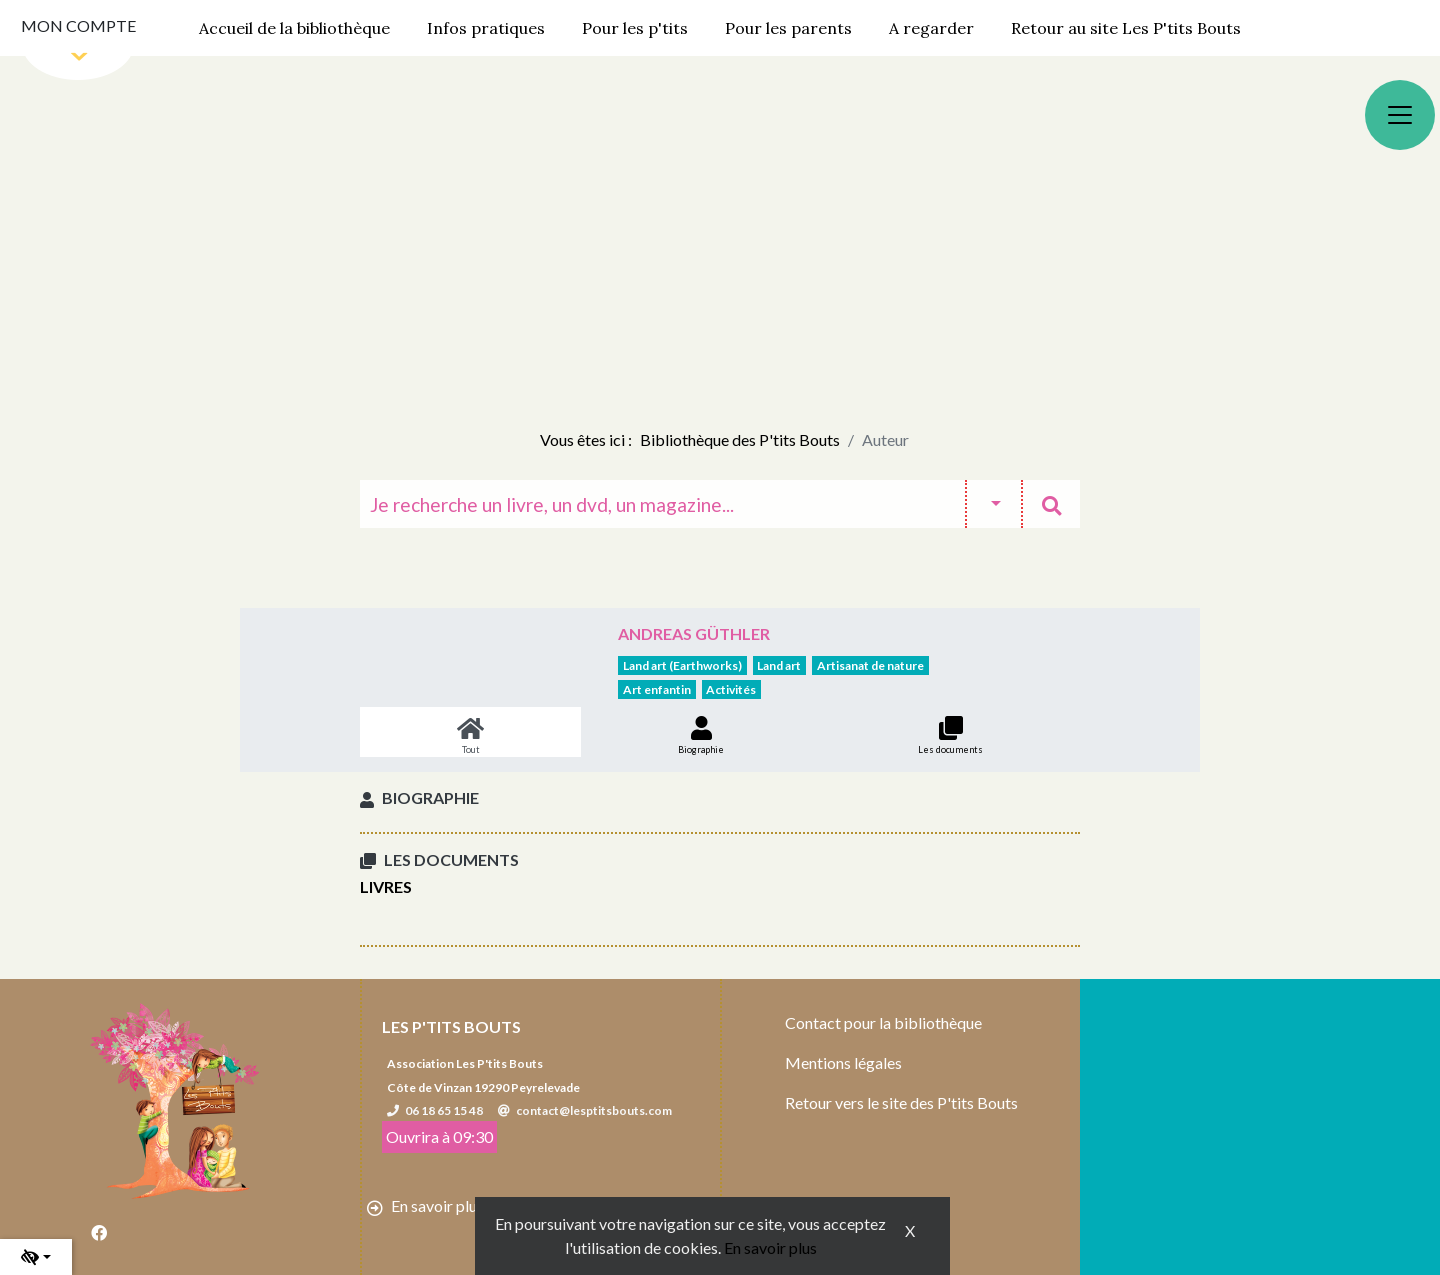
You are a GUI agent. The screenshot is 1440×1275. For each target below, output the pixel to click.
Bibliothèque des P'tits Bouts (740, 439)
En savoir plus (770, 1247)
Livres (386, 886)
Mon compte (78, 25)
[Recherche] (662, 504)
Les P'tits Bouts (451, 1026)
